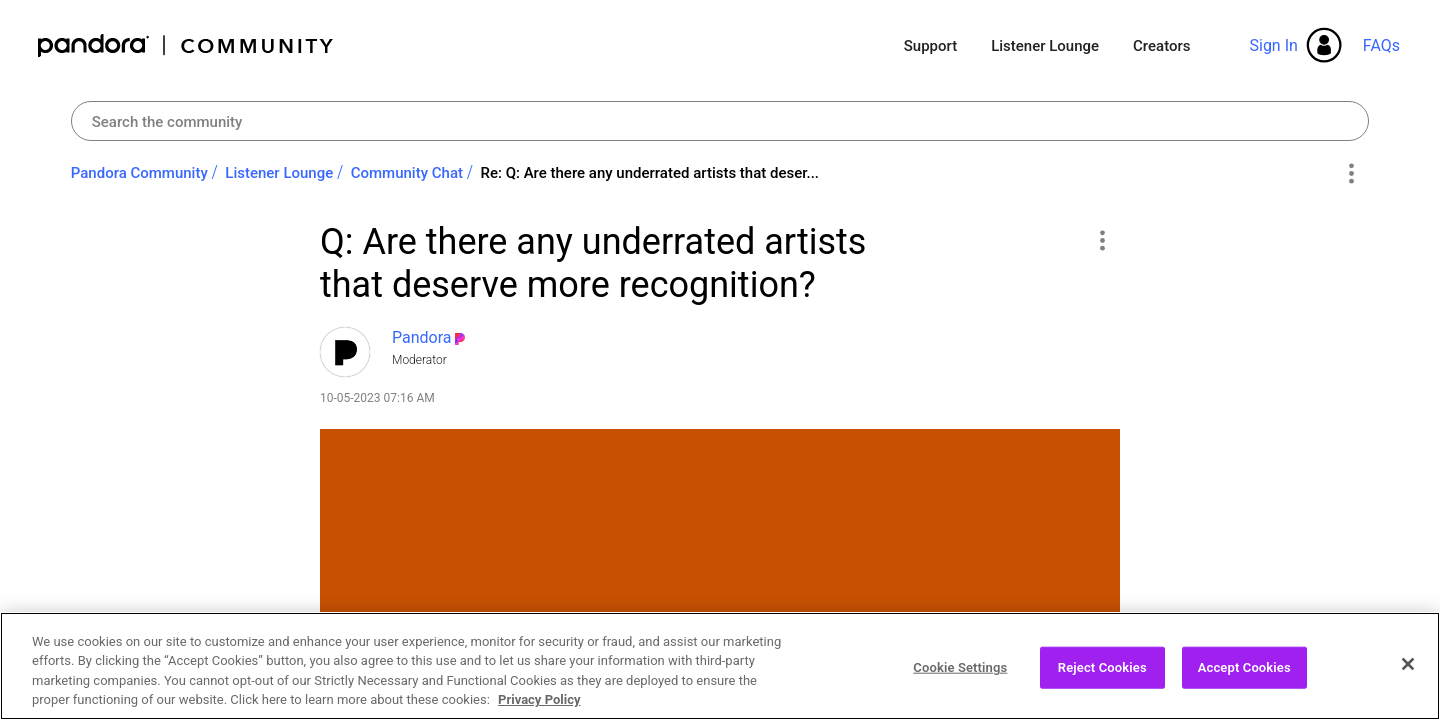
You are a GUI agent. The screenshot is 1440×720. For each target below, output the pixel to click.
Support (930, 46)
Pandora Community (186, 45)
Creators (1161, 46)
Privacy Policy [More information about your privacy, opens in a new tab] (539, 709)
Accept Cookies (1244, 676)
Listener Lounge (1045, 46)
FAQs (1381, 45)
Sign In (1273, 45)
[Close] (1408, 673)
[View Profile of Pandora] (422, 337)
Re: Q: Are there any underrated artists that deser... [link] (649, 173)
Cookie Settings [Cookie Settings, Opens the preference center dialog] (960, 676)
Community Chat (407, 173)
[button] (1101, 240)
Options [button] (1350, 174)
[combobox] (720, 121)
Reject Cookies (1102, 676)
